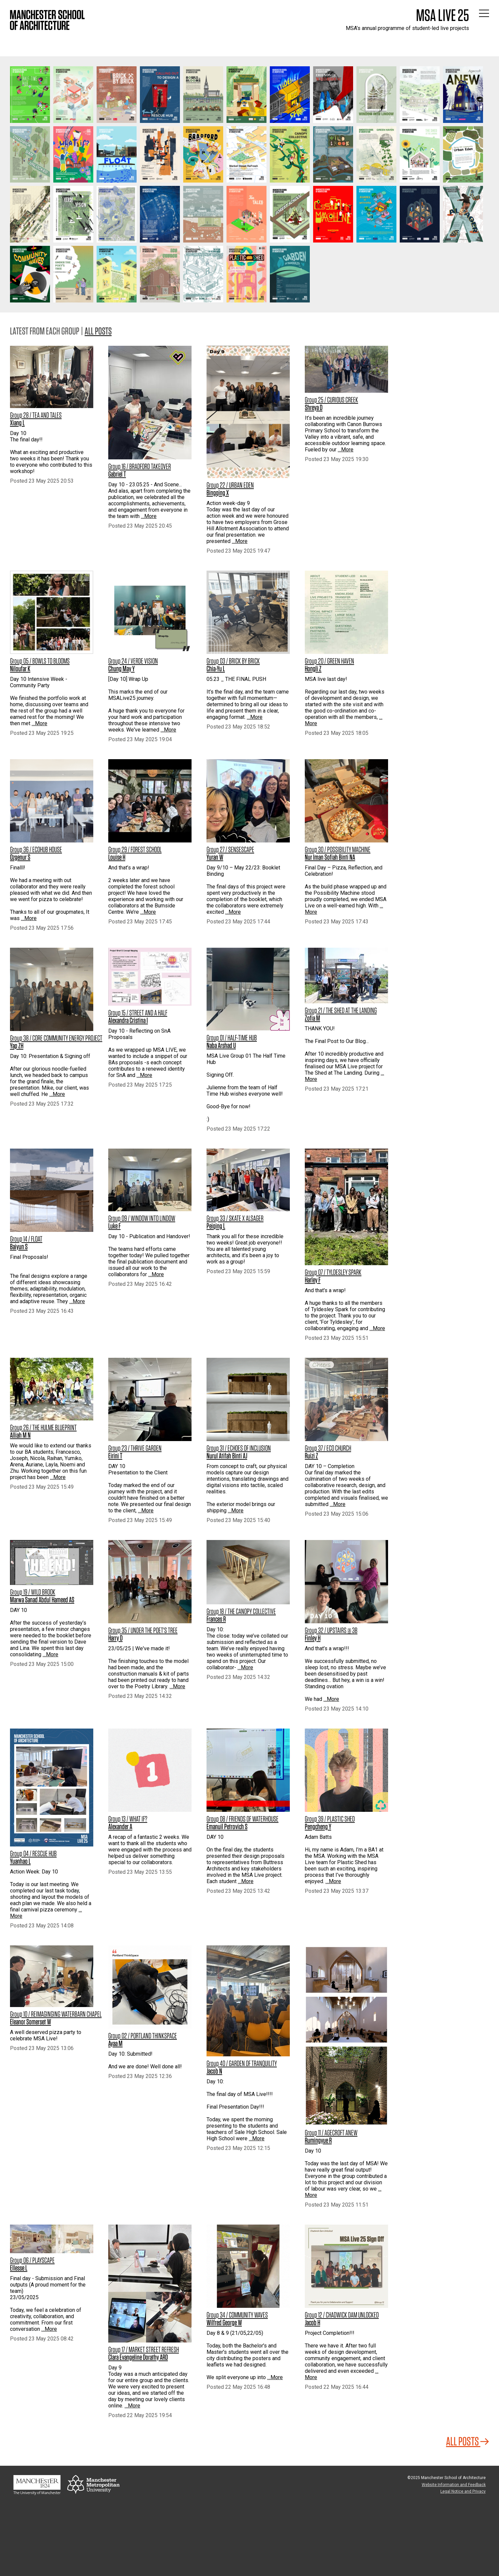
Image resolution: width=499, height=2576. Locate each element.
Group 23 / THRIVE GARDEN (135, 1448)
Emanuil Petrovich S (227, 1826)
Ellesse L (18, 2268)
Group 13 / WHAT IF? (127, 1818)
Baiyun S (19, 1246)
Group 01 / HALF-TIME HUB (232, 1037)
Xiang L (17, 422)
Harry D (115, 1638)
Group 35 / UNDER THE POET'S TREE (143, 1630)
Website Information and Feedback (454, 2484)
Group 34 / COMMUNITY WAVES (237, 2314)
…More (149, 516)
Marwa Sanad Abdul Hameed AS (42, 1599)
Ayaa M (115, 2043)
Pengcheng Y (318, 1826)
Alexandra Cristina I (128, 1020)
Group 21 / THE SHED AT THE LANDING (341, 1010)
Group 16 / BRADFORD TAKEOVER (139, 466)
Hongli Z (313, 668)
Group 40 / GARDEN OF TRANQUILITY (242, 2063)
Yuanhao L (20, 1861)
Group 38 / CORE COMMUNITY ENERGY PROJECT (56, 1038)
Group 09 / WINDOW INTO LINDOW (141, 1218)
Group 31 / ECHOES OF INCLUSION (239, 1448)
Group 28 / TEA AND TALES (36, 415)
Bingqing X (218, 492)
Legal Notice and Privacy (463, 2491)
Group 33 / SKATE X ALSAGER (235, 1218)
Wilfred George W (224, 2322)
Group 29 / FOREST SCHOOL (135, 849)
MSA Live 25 (442, 15)
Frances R (216, 1619)
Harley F (312, 1280)
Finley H (312, 1638)
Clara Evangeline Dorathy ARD (138, 2357)
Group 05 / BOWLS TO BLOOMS (40, 661)
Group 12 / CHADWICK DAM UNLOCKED (342, 2314)
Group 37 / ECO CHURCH (328, 1448)
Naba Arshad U (221, 1045)
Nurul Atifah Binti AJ (227, 1455)
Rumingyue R (318, 2140)
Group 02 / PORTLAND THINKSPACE (142, 2035)
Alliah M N (20, 1435)
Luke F (114, 1226)
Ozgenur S (20, 857)
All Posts (467, 2441)
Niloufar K (20, 668)
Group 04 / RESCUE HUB (33, 1853)
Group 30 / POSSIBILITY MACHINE (337, 849)
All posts (98, 331)
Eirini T (115, 1455)
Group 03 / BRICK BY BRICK (233, 661)
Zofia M (312, 1018)
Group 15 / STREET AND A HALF (137, 1012)
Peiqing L (216, 1226)
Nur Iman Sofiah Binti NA (330, 857)
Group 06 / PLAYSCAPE (32, 2260)
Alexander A (120, 1826)
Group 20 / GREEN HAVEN (329, 661)
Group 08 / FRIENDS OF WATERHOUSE (242, 1818)
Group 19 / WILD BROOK (32, 1592)
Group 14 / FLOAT (26, 1239)
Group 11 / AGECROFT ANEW (331, 2132)
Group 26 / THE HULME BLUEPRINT (43, 1427)
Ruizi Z (311, 1455)
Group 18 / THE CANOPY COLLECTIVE (241, 1611)
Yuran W (215, 857)
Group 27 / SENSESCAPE (230, 849)
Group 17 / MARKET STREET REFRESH (143, 2349)
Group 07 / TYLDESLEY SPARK (333, 1272)
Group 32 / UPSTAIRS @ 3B (331, 1630)
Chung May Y (121, 668)
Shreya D (313, 407)
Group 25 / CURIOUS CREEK (331, 399)
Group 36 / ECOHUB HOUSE (36, 849)
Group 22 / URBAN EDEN (230, 485)
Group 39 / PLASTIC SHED (330, 1818)
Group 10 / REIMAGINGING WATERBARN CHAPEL (56, 2014)
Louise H (116, 857)
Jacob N (214, 2071)
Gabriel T (117, 474)
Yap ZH (16, 1045)
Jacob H (312, 2322)
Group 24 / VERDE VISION (133, 661)
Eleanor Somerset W (30, 2021)
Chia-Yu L (216, 668)
